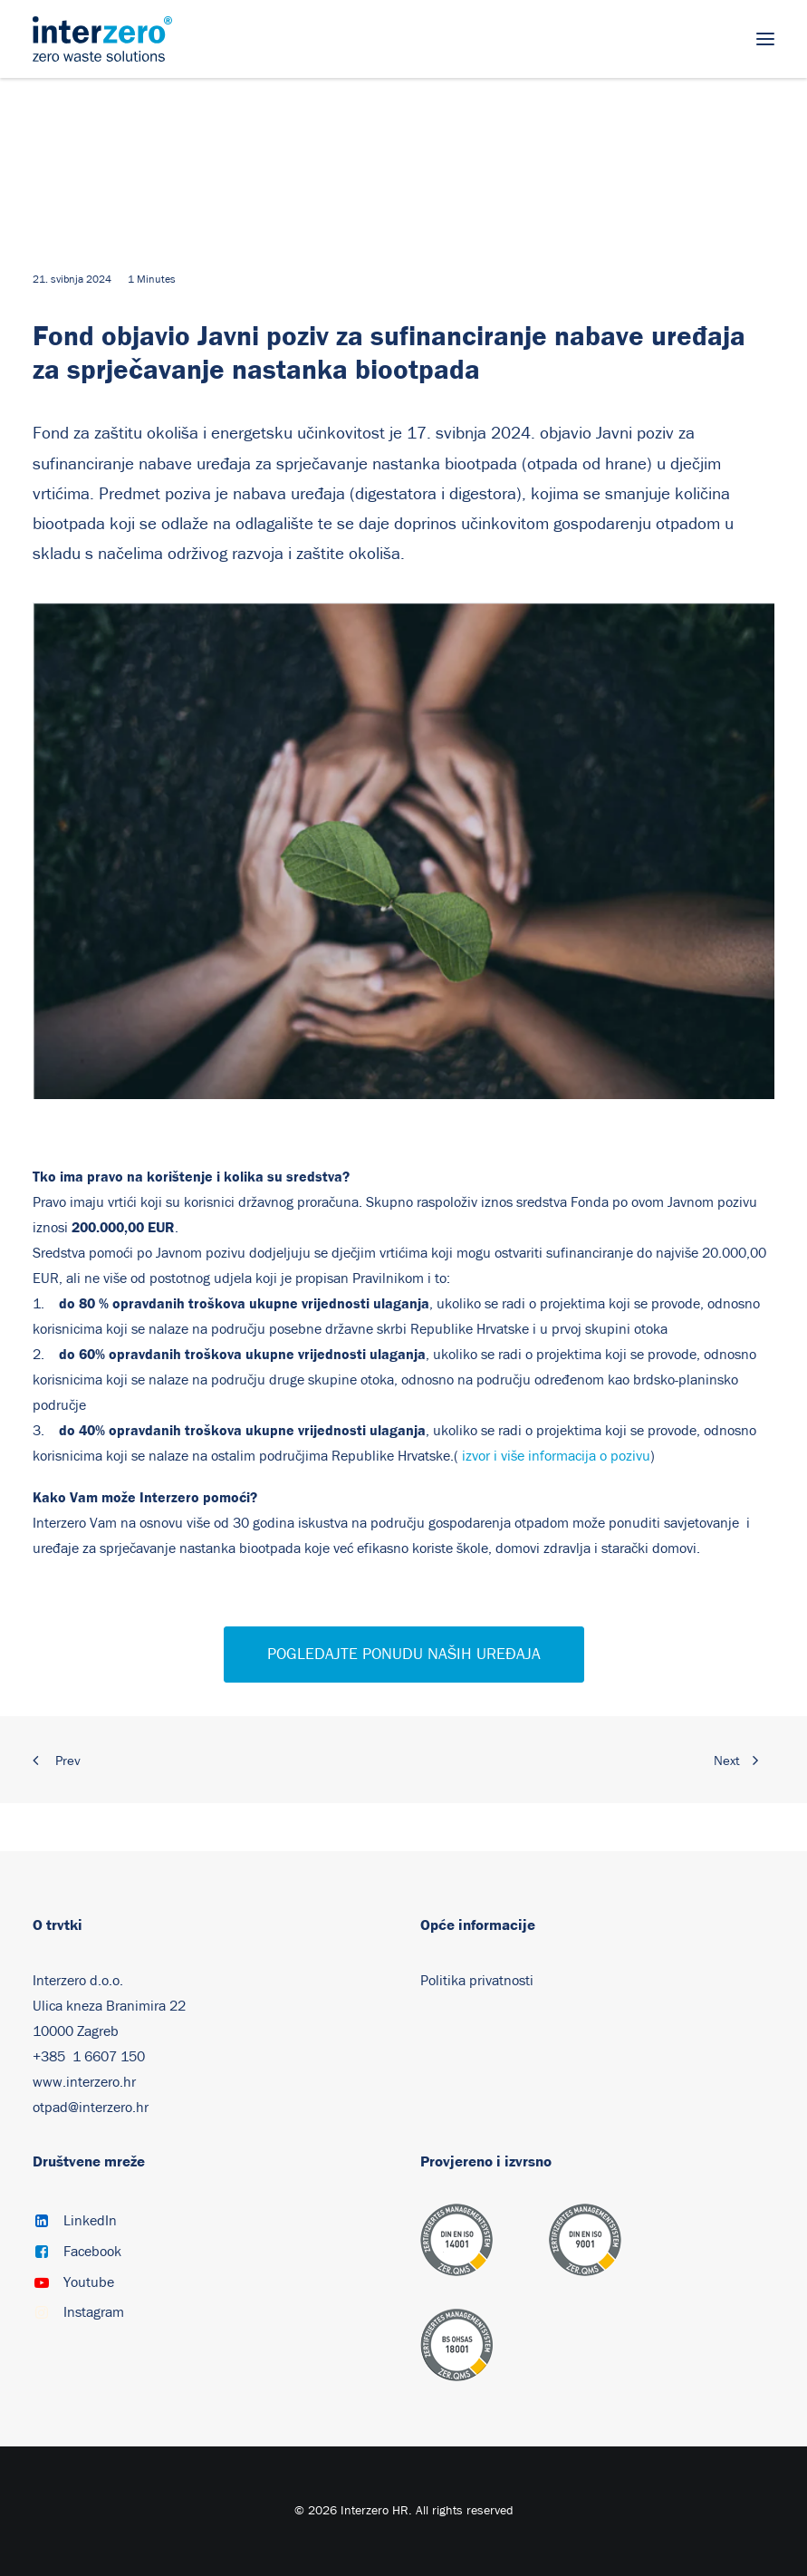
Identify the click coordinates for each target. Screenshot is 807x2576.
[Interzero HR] (102, 39)
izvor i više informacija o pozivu (556, 1456)
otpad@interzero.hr (91, 2107)
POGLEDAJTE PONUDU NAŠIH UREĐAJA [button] (404, 1654)
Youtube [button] (88, 2282)
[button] (765, 39)
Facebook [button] (92, 2251)
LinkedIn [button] (90, 2221)
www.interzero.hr (84, 2082)
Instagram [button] (93, 2312)
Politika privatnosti (476, 1980)
